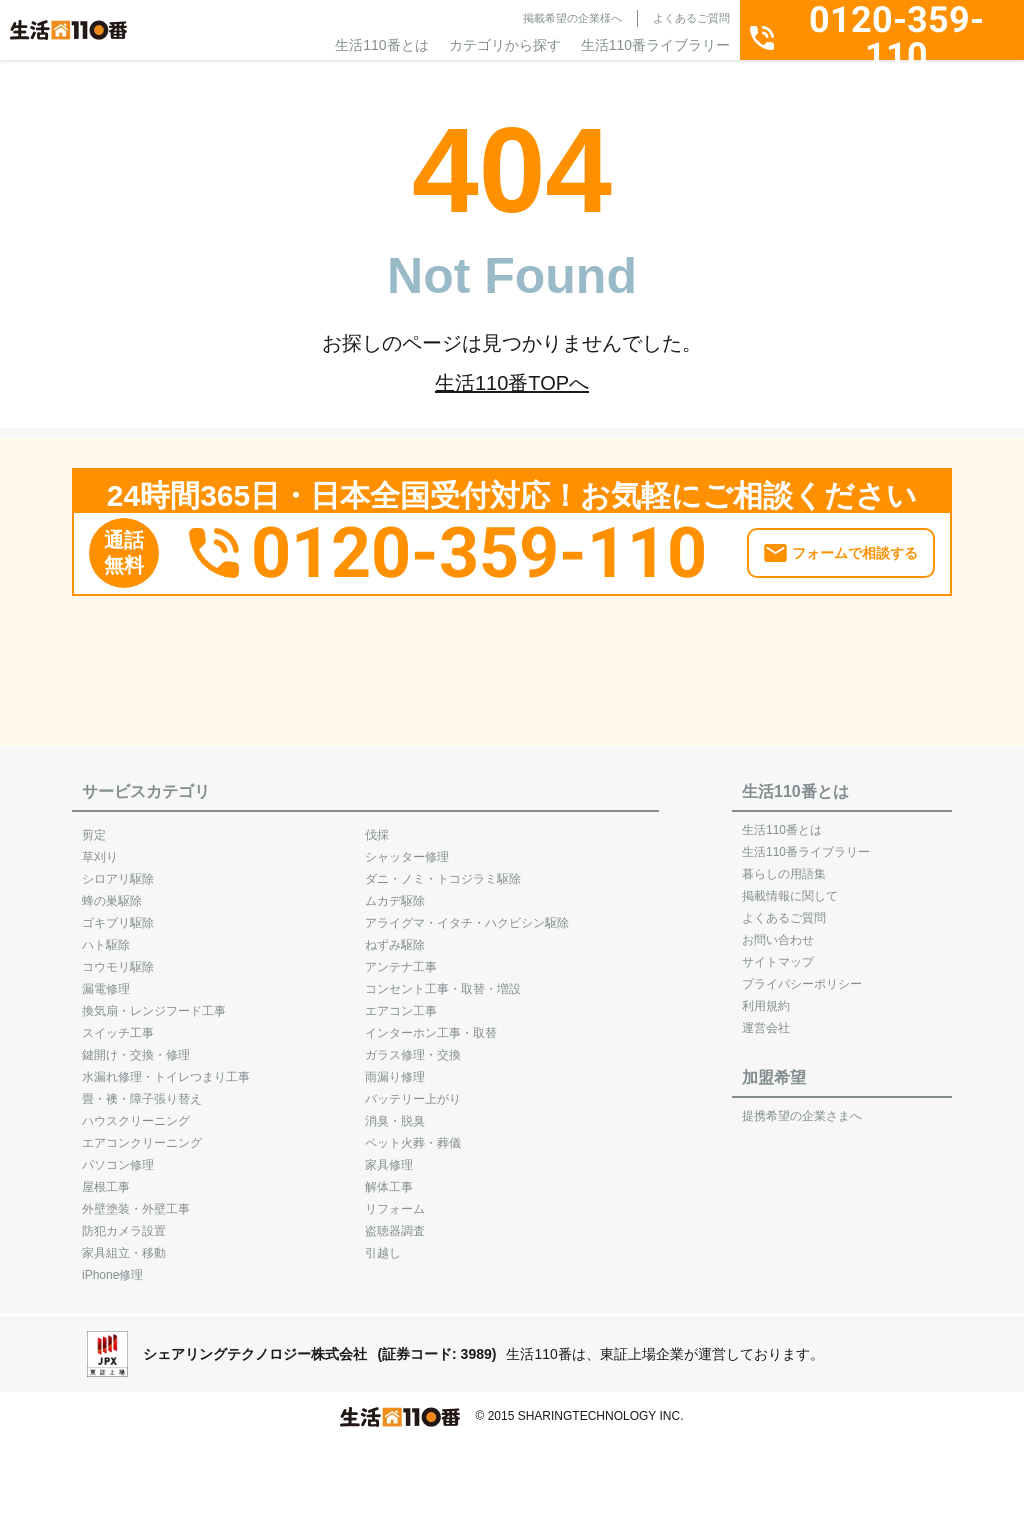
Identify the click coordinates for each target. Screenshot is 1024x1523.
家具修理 (389, 1155)
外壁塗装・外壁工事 (136, 1199)
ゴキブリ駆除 (118, 913)
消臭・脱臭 (395, 1111)
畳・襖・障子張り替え (142, 1089)
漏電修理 (106, 979)
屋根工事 (106, 1177)
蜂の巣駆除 (112, 891)
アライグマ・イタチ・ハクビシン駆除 (467, 913)
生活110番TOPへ (512, 383)
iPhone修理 (112, 1265)
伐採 (377, 825)
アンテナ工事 (401, 957)
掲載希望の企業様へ (572, 18)
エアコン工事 (401, 1001)
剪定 (94, 825)
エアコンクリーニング (142, 1133)
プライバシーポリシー (802, 974)
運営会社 (766, 1018)
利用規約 (766, 996)
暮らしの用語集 (784, 864)
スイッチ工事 (118, 1023)
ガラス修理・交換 (413, 1045)
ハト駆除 (106, 935)
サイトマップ (778, 952)
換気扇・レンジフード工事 (154, 1001)
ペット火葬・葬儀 (413, 1133)
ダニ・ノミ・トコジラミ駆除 (443, 869)
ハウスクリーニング (136, 1111)
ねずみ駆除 (395, 935)
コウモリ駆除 (118, 957)
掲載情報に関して (790, 886)
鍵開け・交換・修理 (136, 1045)
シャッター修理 (407, 847)
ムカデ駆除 (395, 891)
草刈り (100, 847)
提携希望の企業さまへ (802, 1106)
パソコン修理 (118, 1155)
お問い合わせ (778, 930)
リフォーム (395, 1199)
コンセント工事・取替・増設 (443, 979)
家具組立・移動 (124, 1243)
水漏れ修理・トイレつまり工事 (166, 1067)
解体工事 (389, 1177)
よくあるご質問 (691, 18)
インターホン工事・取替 (431, 1023)
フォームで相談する (855, 544)
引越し (383, 1243)
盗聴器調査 (395, 1221)
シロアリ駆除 (118, 869)
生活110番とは (381, 45)
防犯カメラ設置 (124, 1221)
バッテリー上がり (413, 1089)
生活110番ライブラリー (655, 45)
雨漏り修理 (395, 1067)
